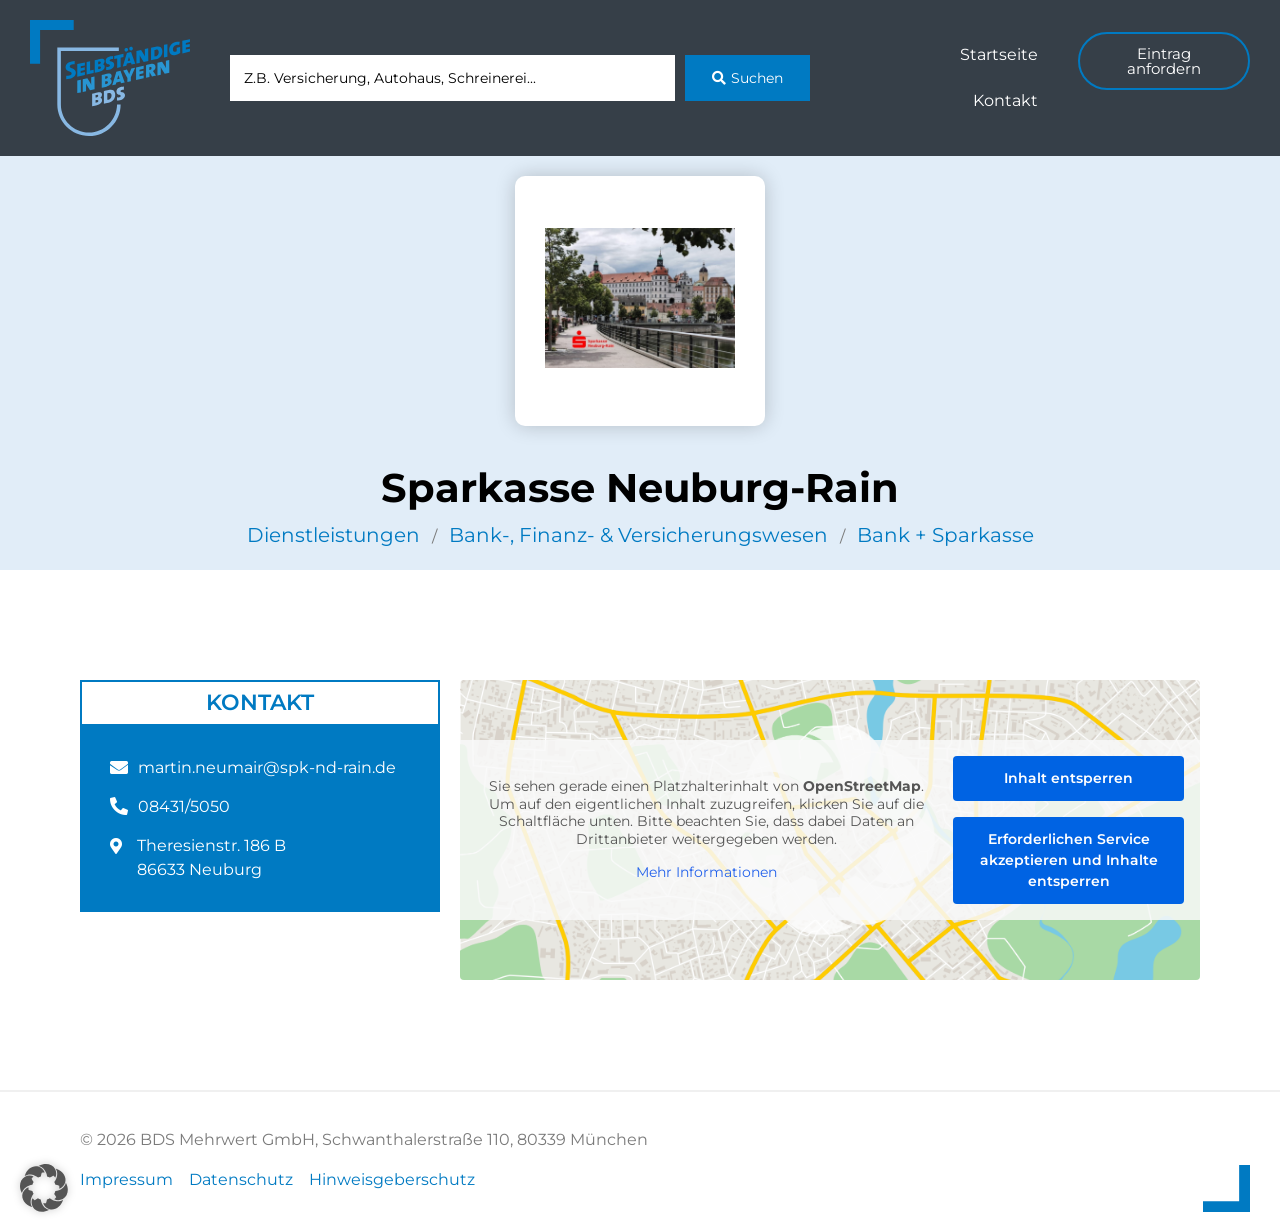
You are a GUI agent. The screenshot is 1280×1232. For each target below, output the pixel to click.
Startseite (999, 54)
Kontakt (1005, 100)
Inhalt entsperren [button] (1068, 778)
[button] (44, 1188)
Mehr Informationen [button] (706, 872)
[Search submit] (747, 78)
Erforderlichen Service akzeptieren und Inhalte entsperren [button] (1069, 860)
